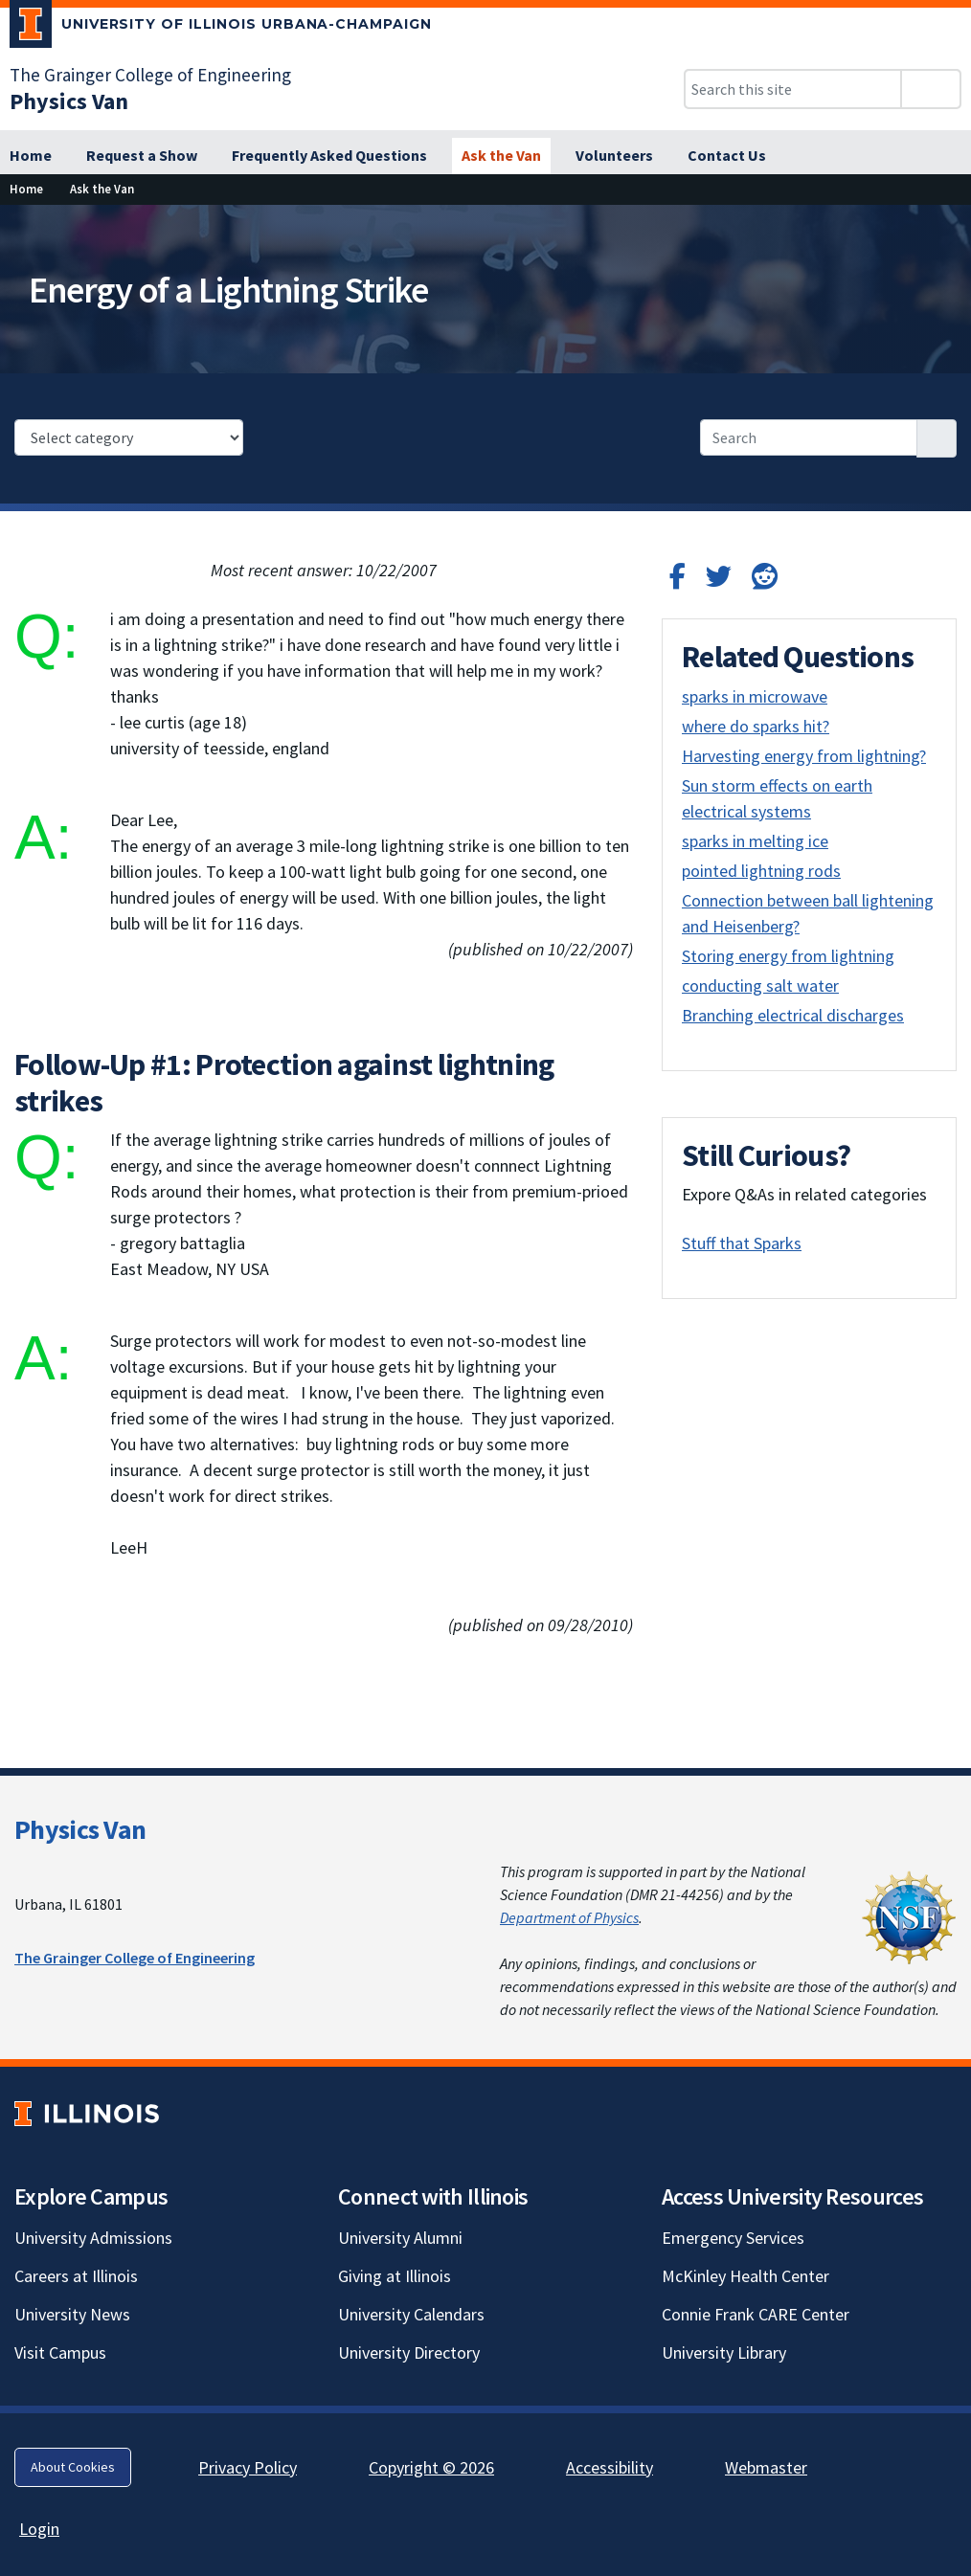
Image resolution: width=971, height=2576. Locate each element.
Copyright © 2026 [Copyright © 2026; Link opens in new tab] (431, 2467)
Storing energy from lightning (788, 956)
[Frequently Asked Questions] (329, 156)
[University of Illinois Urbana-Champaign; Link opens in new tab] (221, 28)
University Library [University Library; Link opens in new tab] (724, 2352)
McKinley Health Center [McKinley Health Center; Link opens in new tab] (745, 2276)
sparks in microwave (754, 696)
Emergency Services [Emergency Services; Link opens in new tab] (733, 2238)
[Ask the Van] (501, 156)
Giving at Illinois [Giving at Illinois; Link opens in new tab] (394, 2276)
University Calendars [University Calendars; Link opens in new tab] (411, 2314)
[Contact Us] (727, 156)
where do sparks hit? (755, 726)
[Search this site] (793, 89)
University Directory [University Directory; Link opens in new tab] (409, 2352)
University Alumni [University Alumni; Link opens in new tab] (400, 2238)
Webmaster (766, 2467)
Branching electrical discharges (793, 1015)
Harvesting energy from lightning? (804, 756)
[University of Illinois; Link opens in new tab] (86, 2113)
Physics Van (80, 1829)
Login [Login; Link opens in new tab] (39, 2529)
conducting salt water (760, 985)
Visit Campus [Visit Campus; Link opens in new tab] (60, 2352)
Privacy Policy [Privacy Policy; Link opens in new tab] (247, 2467)
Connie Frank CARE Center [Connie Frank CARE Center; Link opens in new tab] (755, 2314)
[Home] (30, 156)
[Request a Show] (142, 156)
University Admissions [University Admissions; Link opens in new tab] (93, 2238)
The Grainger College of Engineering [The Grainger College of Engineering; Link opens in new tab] (150, 74)
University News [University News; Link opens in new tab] (72, 2314)
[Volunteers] (614, 156)
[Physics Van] (69, 101)
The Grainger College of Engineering (134, 1957)
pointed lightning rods (761, 871)
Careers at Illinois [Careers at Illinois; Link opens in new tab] (76, 2276)
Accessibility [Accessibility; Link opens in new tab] (609, 2467)
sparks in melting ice (755, 841)
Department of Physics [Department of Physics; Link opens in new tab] (569, 1917)
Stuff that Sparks (742, 1243)
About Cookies (73, 2466)
